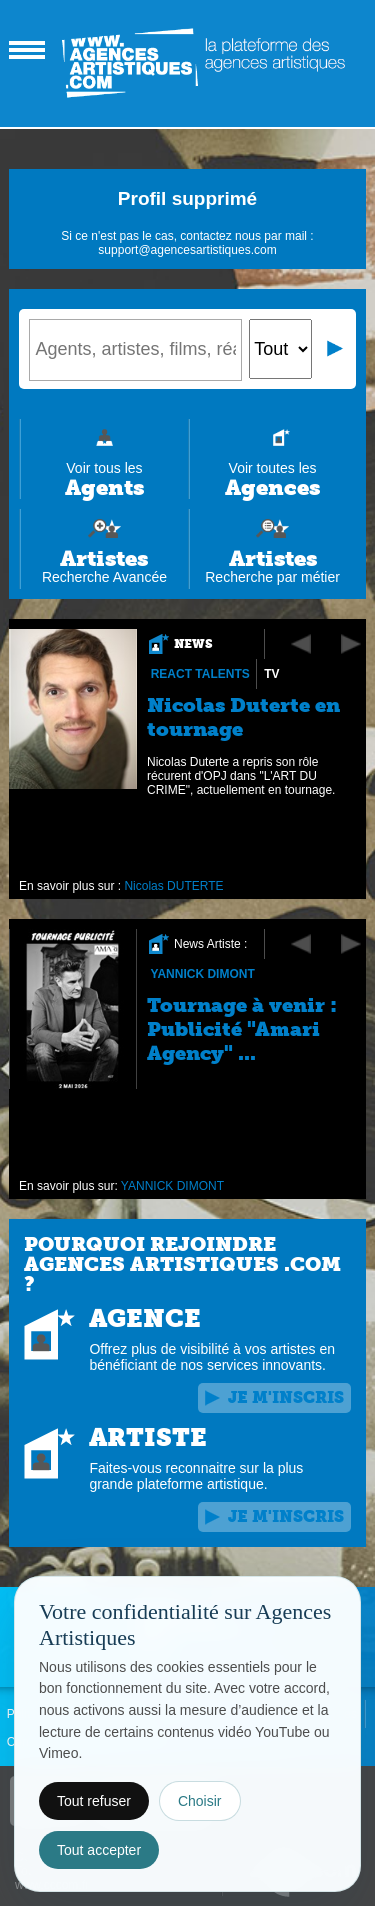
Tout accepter (99, 1850)
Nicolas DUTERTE (174, 886)
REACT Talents (200, 674)
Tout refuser (94, 1801)
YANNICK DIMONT (203, 974)
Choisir (200, 1801)
